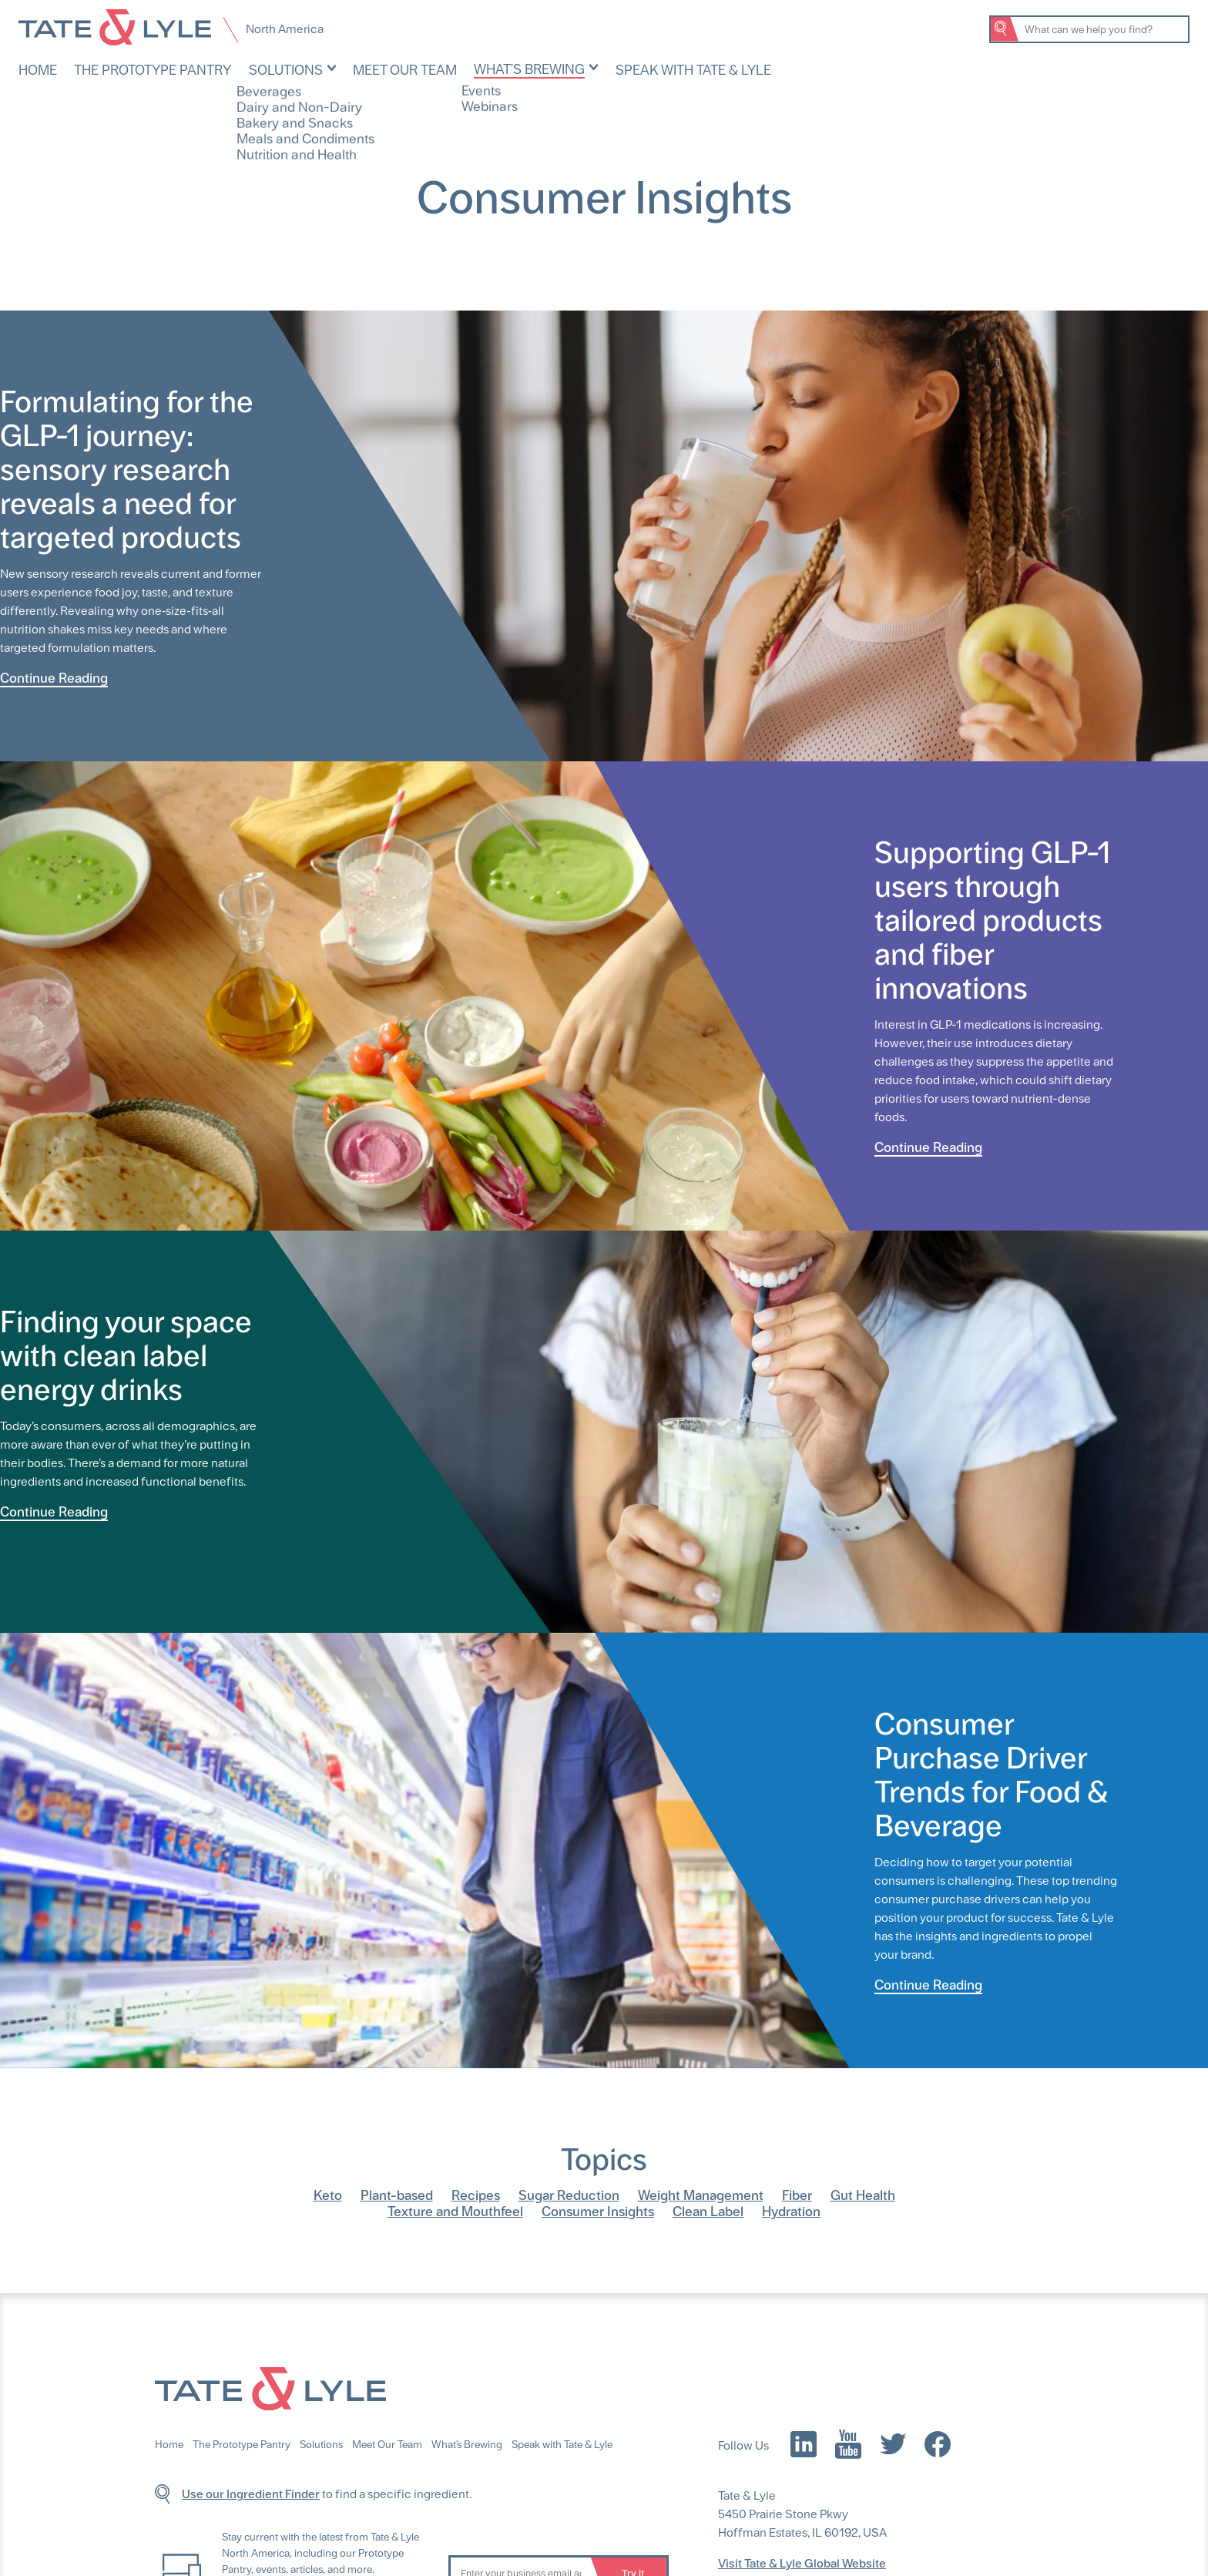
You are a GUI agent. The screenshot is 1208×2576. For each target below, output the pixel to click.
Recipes (475, 2193)
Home (36, 69)
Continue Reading (54, 676)
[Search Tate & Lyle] (1103, 29)
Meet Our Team (371, 69)
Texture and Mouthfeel (455, 2210)
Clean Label (708, 2210)
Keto (328, 2193)
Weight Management (700, 2193)
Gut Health (862, 2193)
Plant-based (397, 2193)
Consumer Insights (598, 2210)
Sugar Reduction (568, 2193)
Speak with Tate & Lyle (632, 69)
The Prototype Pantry (140, 69)
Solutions (260, 69)
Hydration (791, 2210)
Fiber (797, 2193)
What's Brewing (484, 68)
